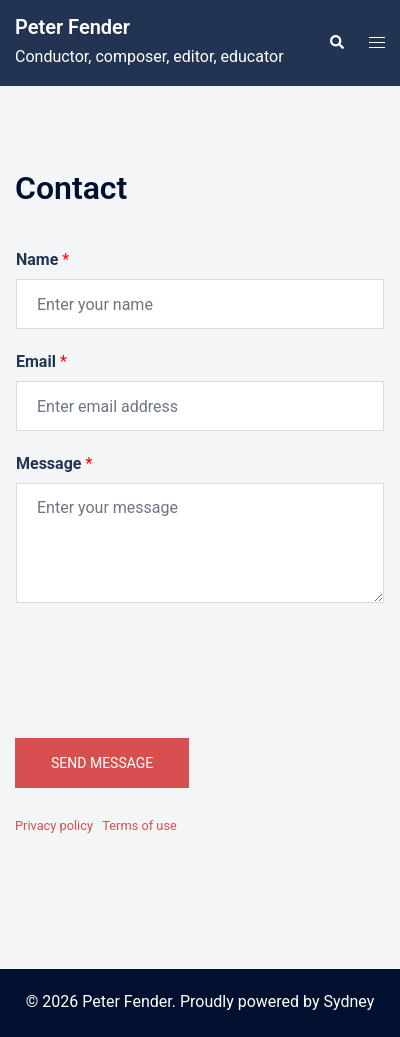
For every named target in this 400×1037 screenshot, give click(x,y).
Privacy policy (54, 825)
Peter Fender (72, 27)
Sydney (349, 1001)
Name (42, 259)
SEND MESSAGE (102, 763)
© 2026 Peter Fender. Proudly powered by (175, 1001)
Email (41, 361)
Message (54, 463)
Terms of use (139, 825)
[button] (336, 43)
